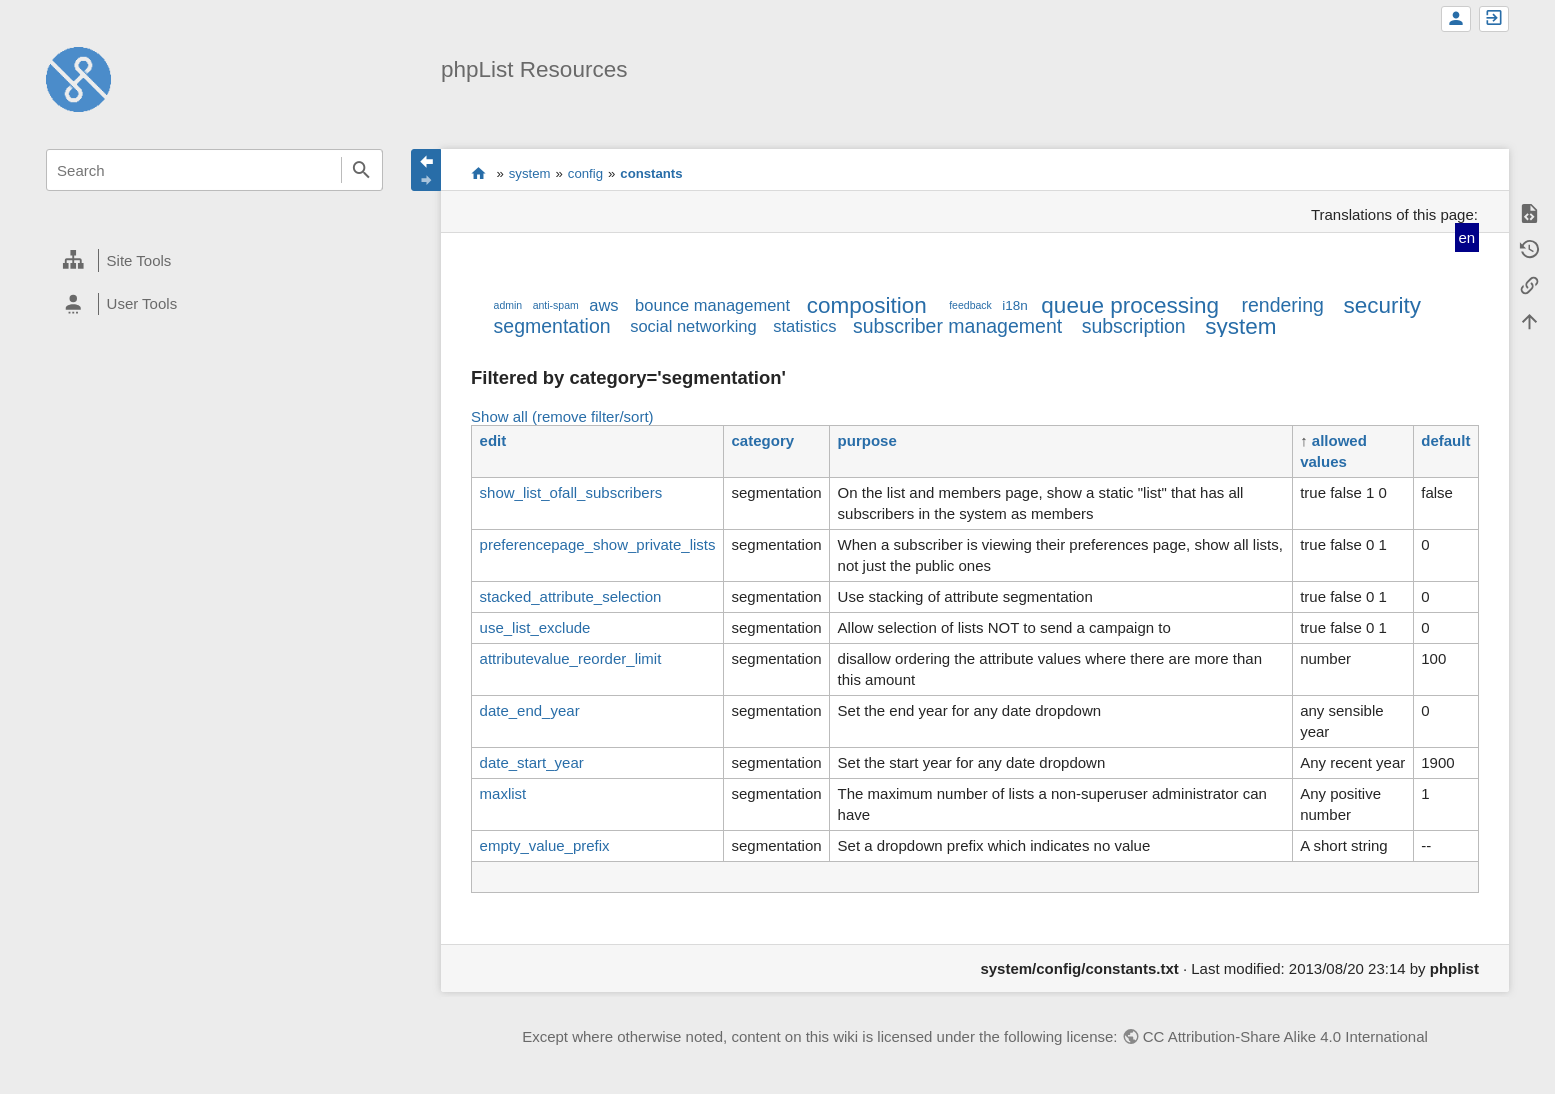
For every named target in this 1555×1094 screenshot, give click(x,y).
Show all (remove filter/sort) (562, 416)
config (585, 173)
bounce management (712, 305)
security (1382, 305)
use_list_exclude (535, 627)
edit (493, 440)
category (763, 440)
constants (651, 173)
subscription (1134, 326)
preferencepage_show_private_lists (598, 544)
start (478, 173)
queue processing (1130, 305)
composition (867, 305)
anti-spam (556, 305)
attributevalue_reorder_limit (571, 658)
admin (508, 305)
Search (362, 170)
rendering (1283, 305)
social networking (693, 326)
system (530, 173)
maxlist (503, 793)
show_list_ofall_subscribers (571, 492)
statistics (804, 326)
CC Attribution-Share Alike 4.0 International (1285, 1036)
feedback (970, 305)
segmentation (552, 326)
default (1445, 440)
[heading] (214, 261)
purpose (867, 440)
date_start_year (532, 762)
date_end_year (530, 710)
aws (603, 305)
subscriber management (957, 326)
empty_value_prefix (545, 845)
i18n (1015, 305)
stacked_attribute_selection (571, 596)
